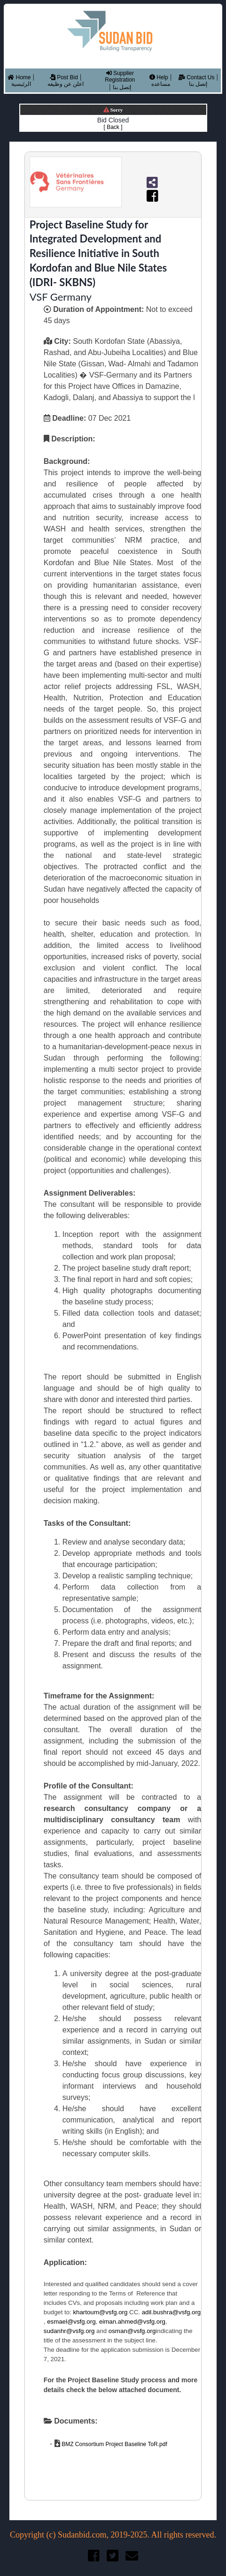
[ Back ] (112, 127)
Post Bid (64, 77)
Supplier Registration (120, 76)
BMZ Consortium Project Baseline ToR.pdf (113, 2444)
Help (158, 77)
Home (19, 77)
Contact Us (197, 77)
